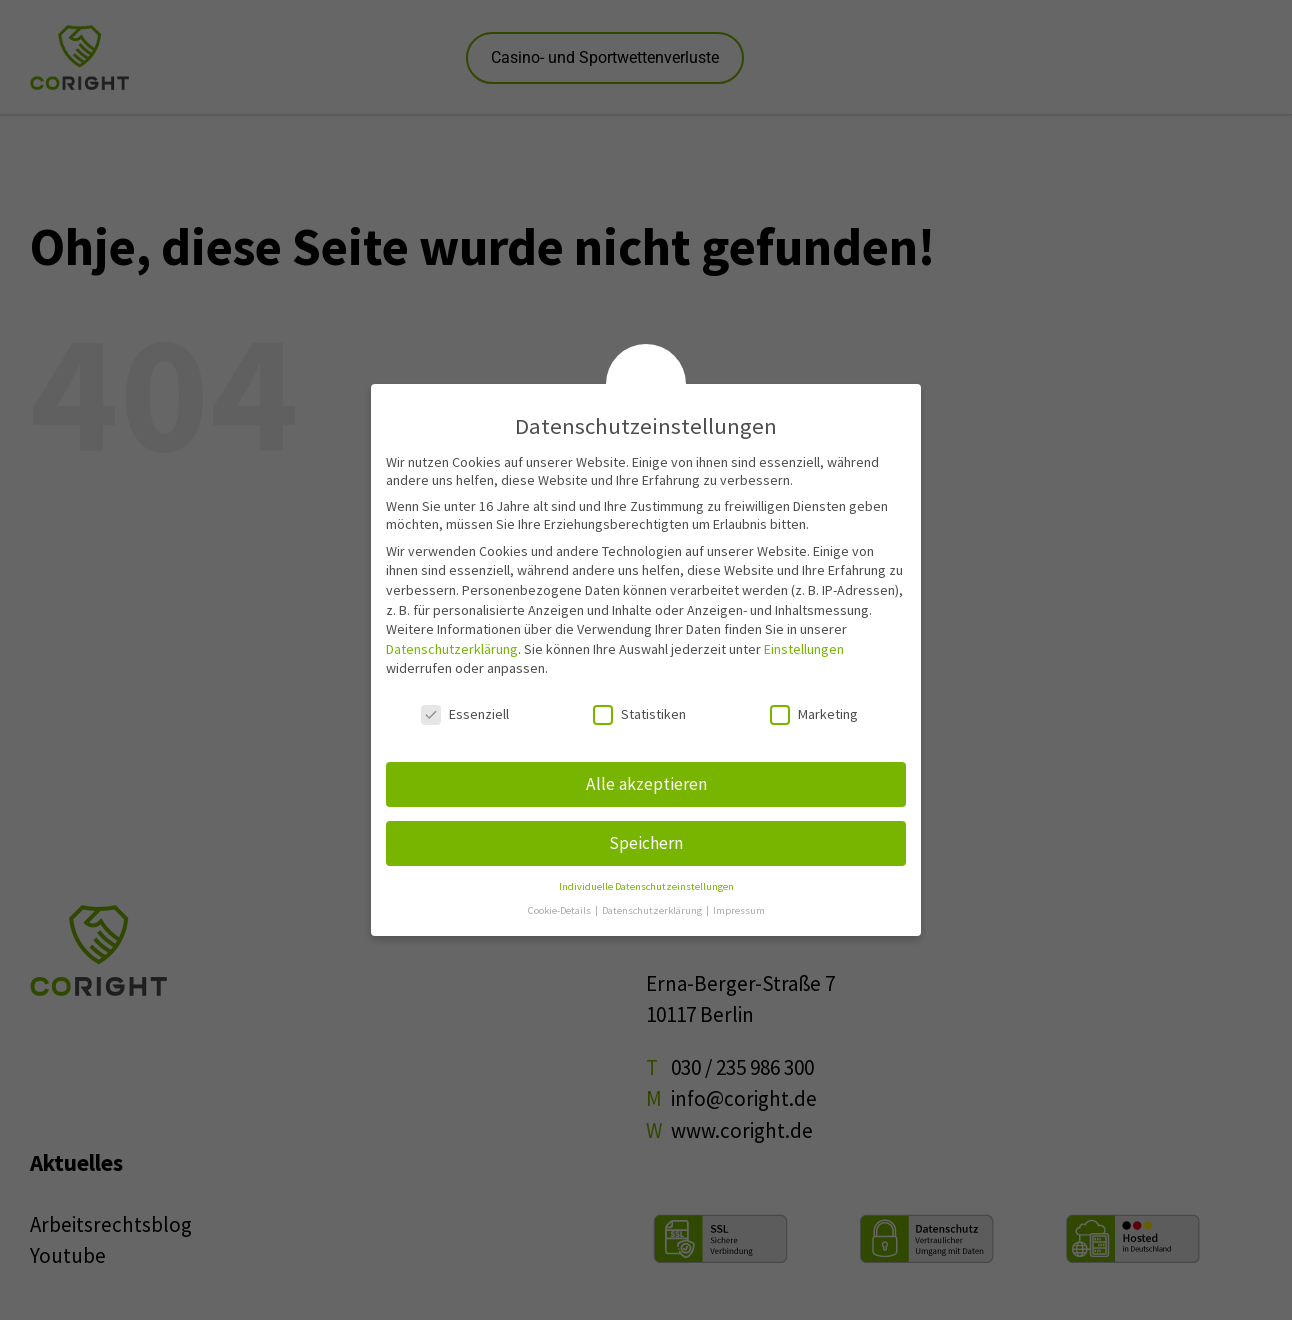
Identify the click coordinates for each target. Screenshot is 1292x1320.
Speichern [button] (646, 843)
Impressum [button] (739, 910)
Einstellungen (804, 649)
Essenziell (465, 714)
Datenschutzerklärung (452, 649)
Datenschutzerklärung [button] (653, 910)
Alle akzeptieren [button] (646, 784)
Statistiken (639, 714)
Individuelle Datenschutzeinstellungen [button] (646, 886)
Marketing (814, 714)
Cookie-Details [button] (560, 910)
